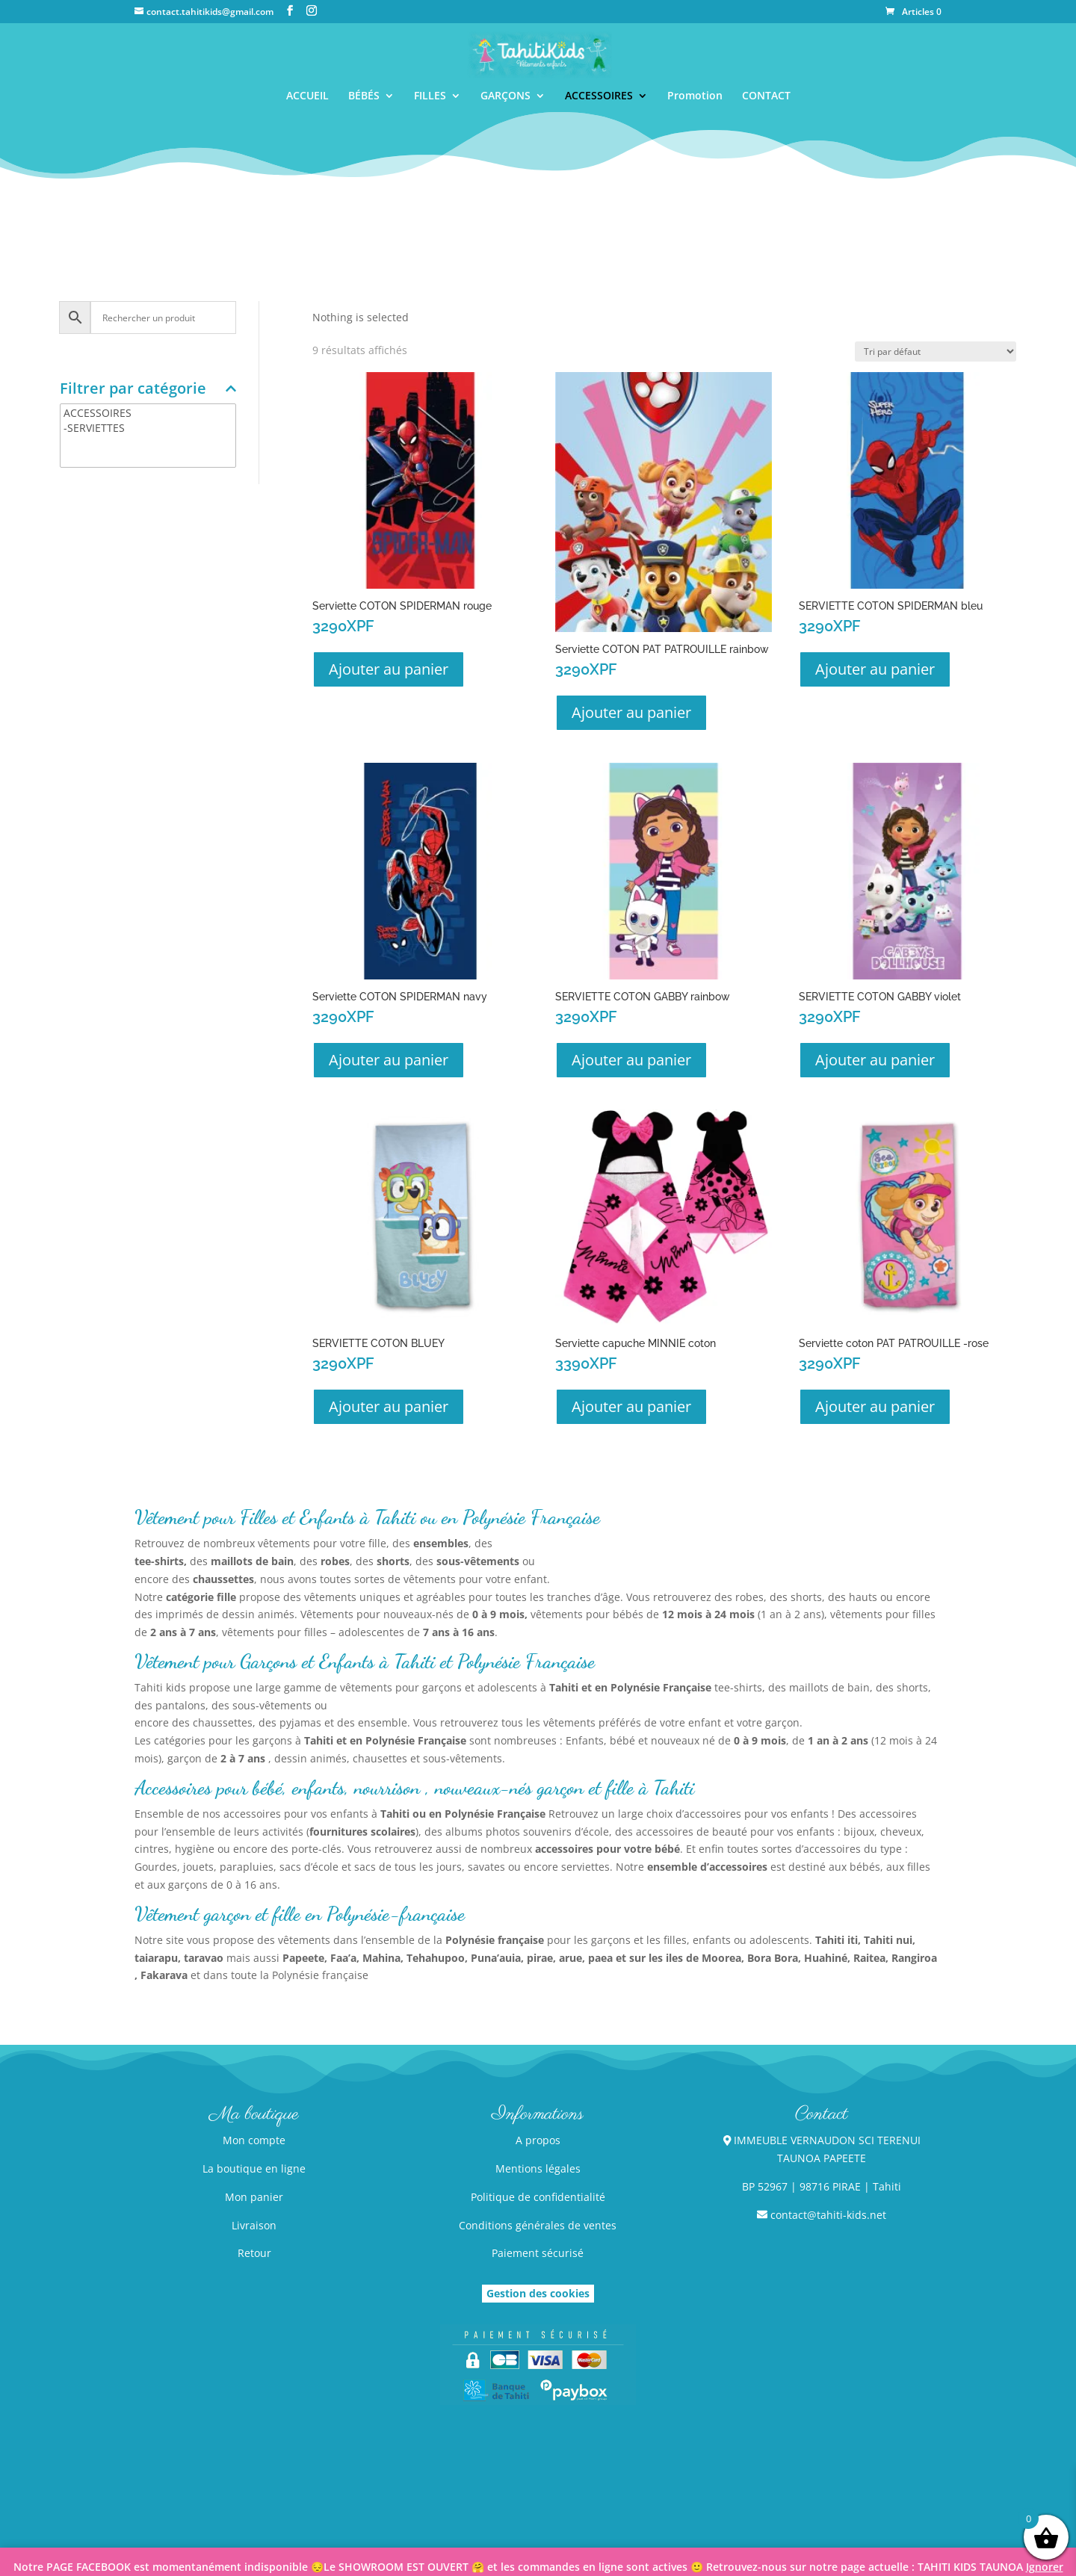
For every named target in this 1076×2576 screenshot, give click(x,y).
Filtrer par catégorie (148, 389)
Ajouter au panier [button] (388, 669)
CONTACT (766, 96)
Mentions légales (538, 2168)
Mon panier (254, 2197)
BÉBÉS (364, 96)
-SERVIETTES (148, 428)
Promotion (695, 96)
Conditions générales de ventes (537, 2225)
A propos (538, 2140)
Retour (254, 2253)
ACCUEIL (307, 96)
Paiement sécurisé (538, 2253)
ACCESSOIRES (599, 96)
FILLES (430, 96)
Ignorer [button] (1044, 2567)
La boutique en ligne (254, 2168)
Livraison (254, 2225)
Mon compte (254, 2140)
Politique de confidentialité (538, 2197)
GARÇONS (505, 96)
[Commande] (935, 351)
